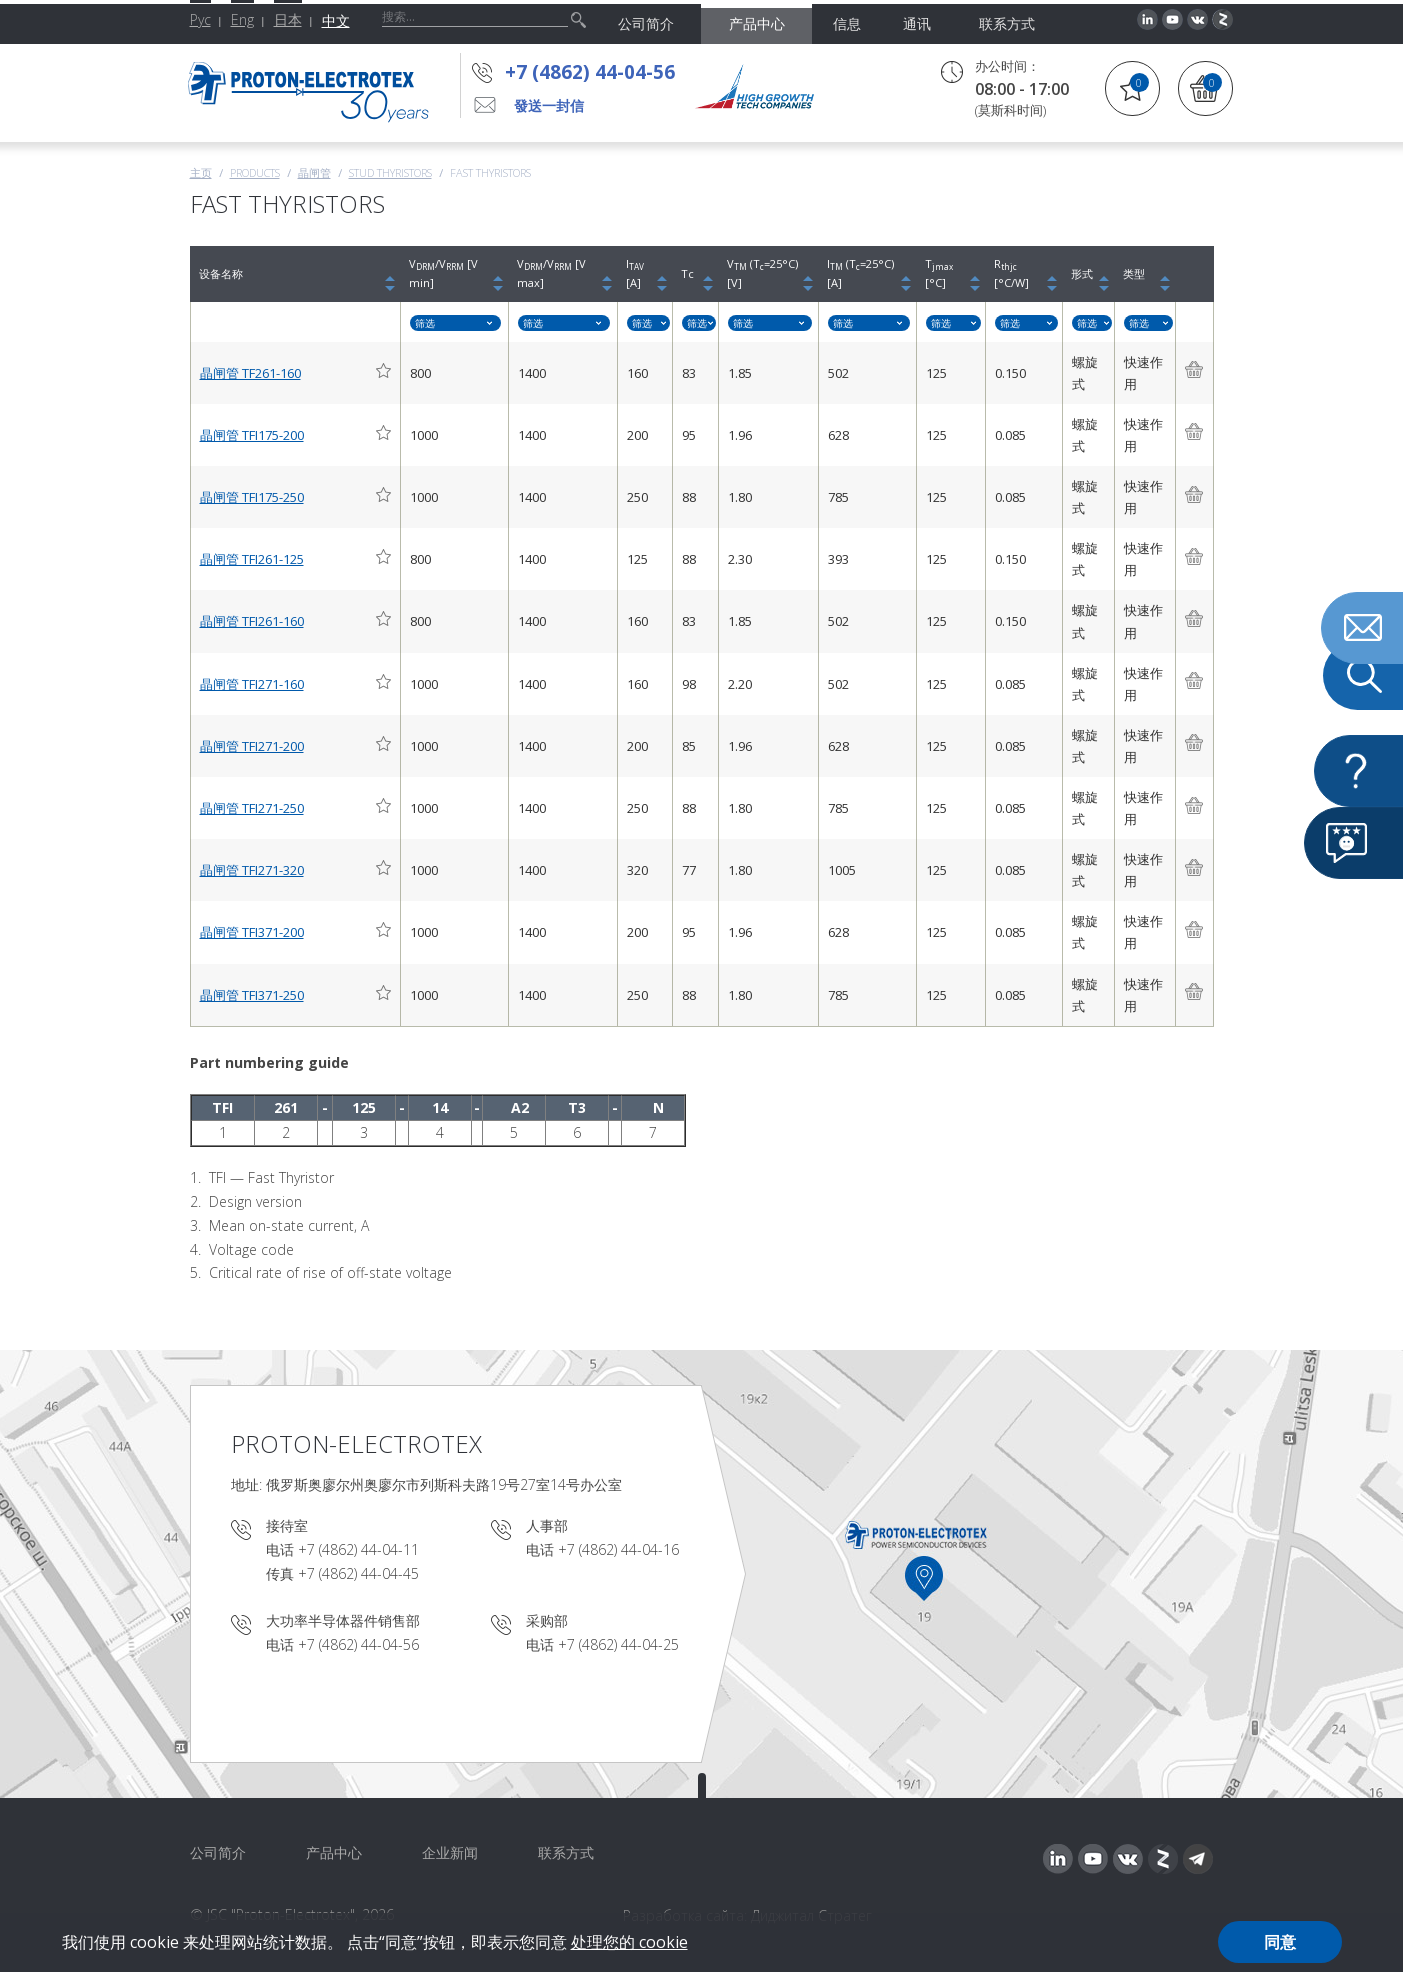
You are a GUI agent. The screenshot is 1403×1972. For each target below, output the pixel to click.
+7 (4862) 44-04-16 (618, 1549)
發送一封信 (549, 105)
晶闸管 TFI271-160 (252, 684)
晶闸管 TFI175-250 (252, 497)
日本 (288, 19)
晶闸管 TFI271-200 (252, 746)
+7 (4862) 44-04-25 (618, 1644)
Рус (200, 19)
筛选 (425, 323)
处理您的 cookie (629, 1942)
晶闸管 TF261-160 (250, 373)
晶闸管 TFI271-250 (252, 808)
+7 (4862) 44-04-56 (590, 72)
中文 (336, 20)
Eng (242, 19)
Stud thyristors (390, 172)
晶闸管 (314, 172)
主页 (201, 172)
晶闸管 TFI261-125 (252, 559)
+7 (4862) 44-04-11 (358, 1549)
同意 (1280, 1942)
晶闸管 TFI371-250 (252, 995)
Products (255, 172)
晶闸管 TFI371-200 (252, 932)
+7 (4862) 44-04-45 (358, 1573)
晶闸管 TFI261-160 (252, 621)
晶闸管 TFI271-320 (252, 870)
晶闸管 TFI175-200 (252, 435)
